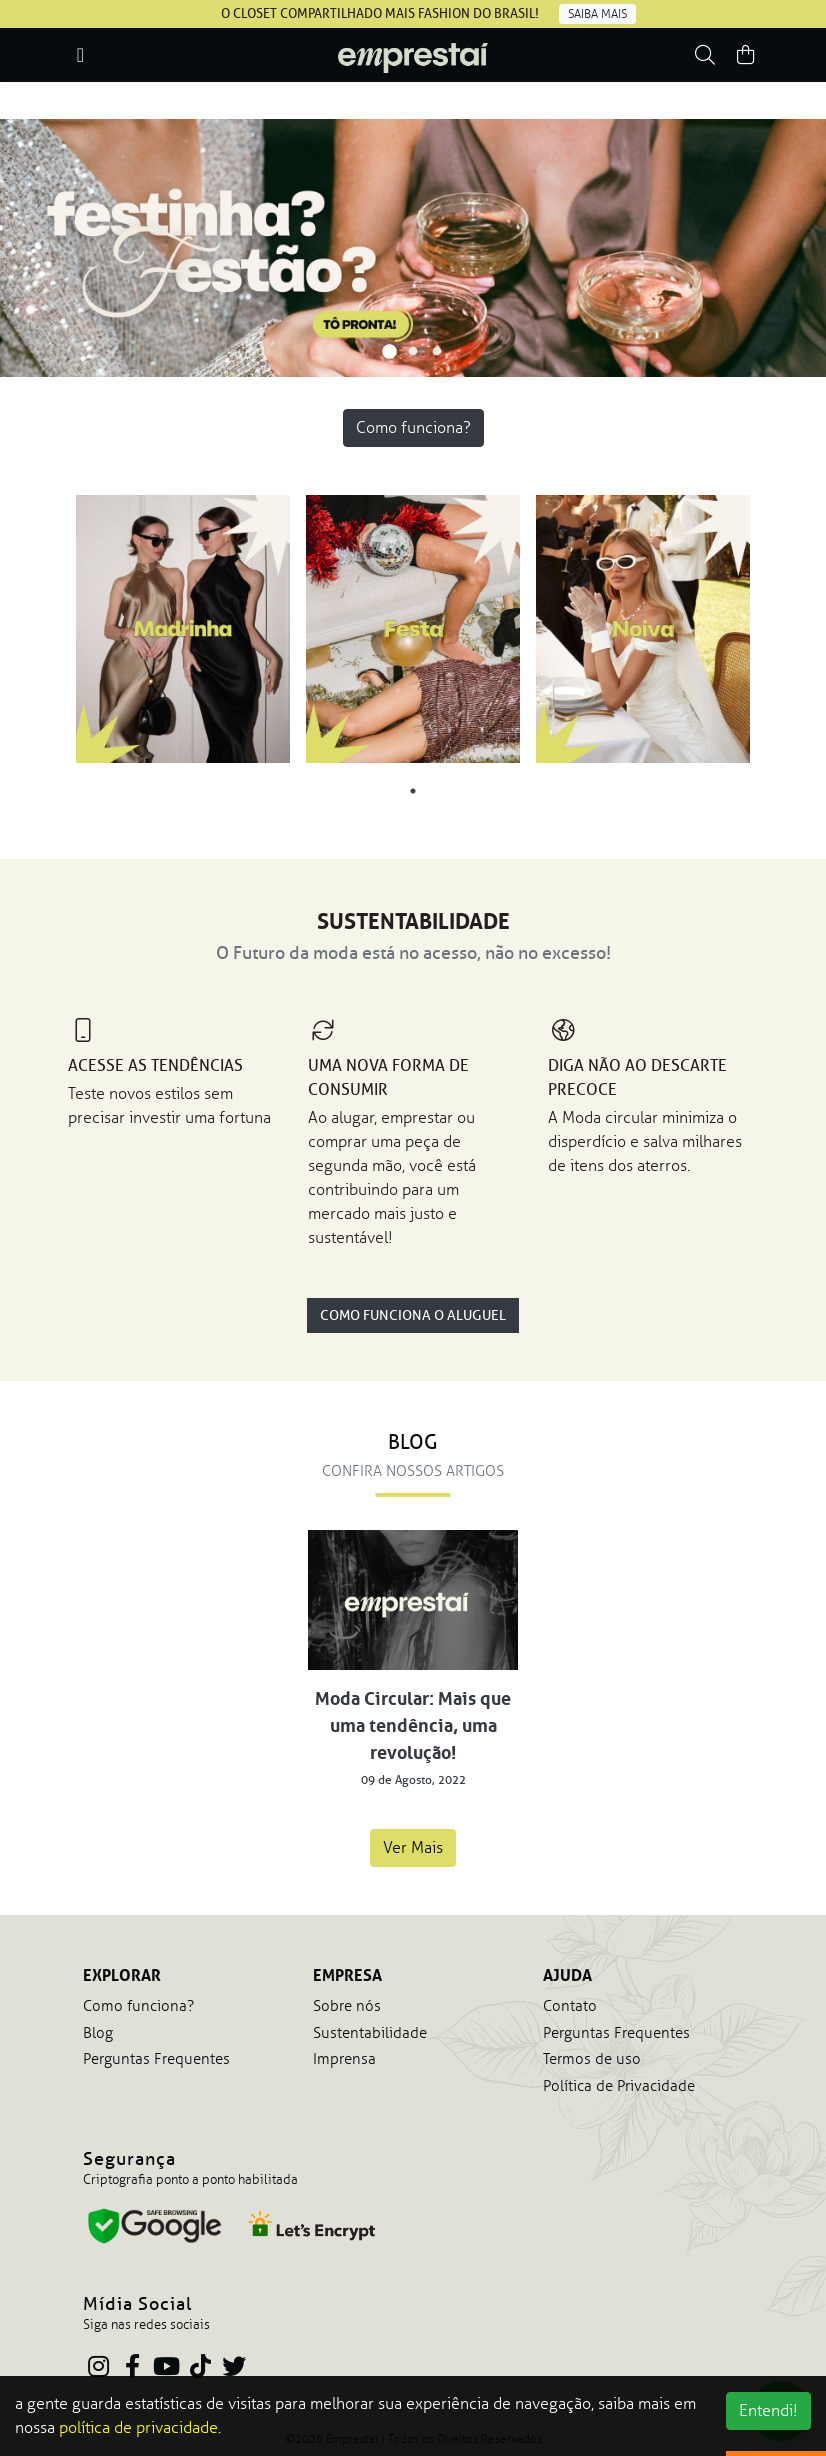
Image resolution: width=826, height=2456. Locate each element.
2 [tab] (413, 352)
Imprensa (344, 2059)
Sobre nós (347, 2006)
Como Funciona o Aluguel (413, 1315)
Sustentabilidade (370, 2033)
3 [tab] (437, 352)
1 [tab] (389, 352)
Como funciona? (413, 427)
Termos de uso (592, 2059)
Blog (98, 2033)
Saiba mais (597, 14)
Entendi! (768, 2410)
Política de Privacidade (619, 2086)
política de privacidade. (140, 2427)
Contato (570, 2006)
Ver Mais (413, 1847)
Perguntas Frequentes (156, 2059)
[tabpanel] (413, 248)
